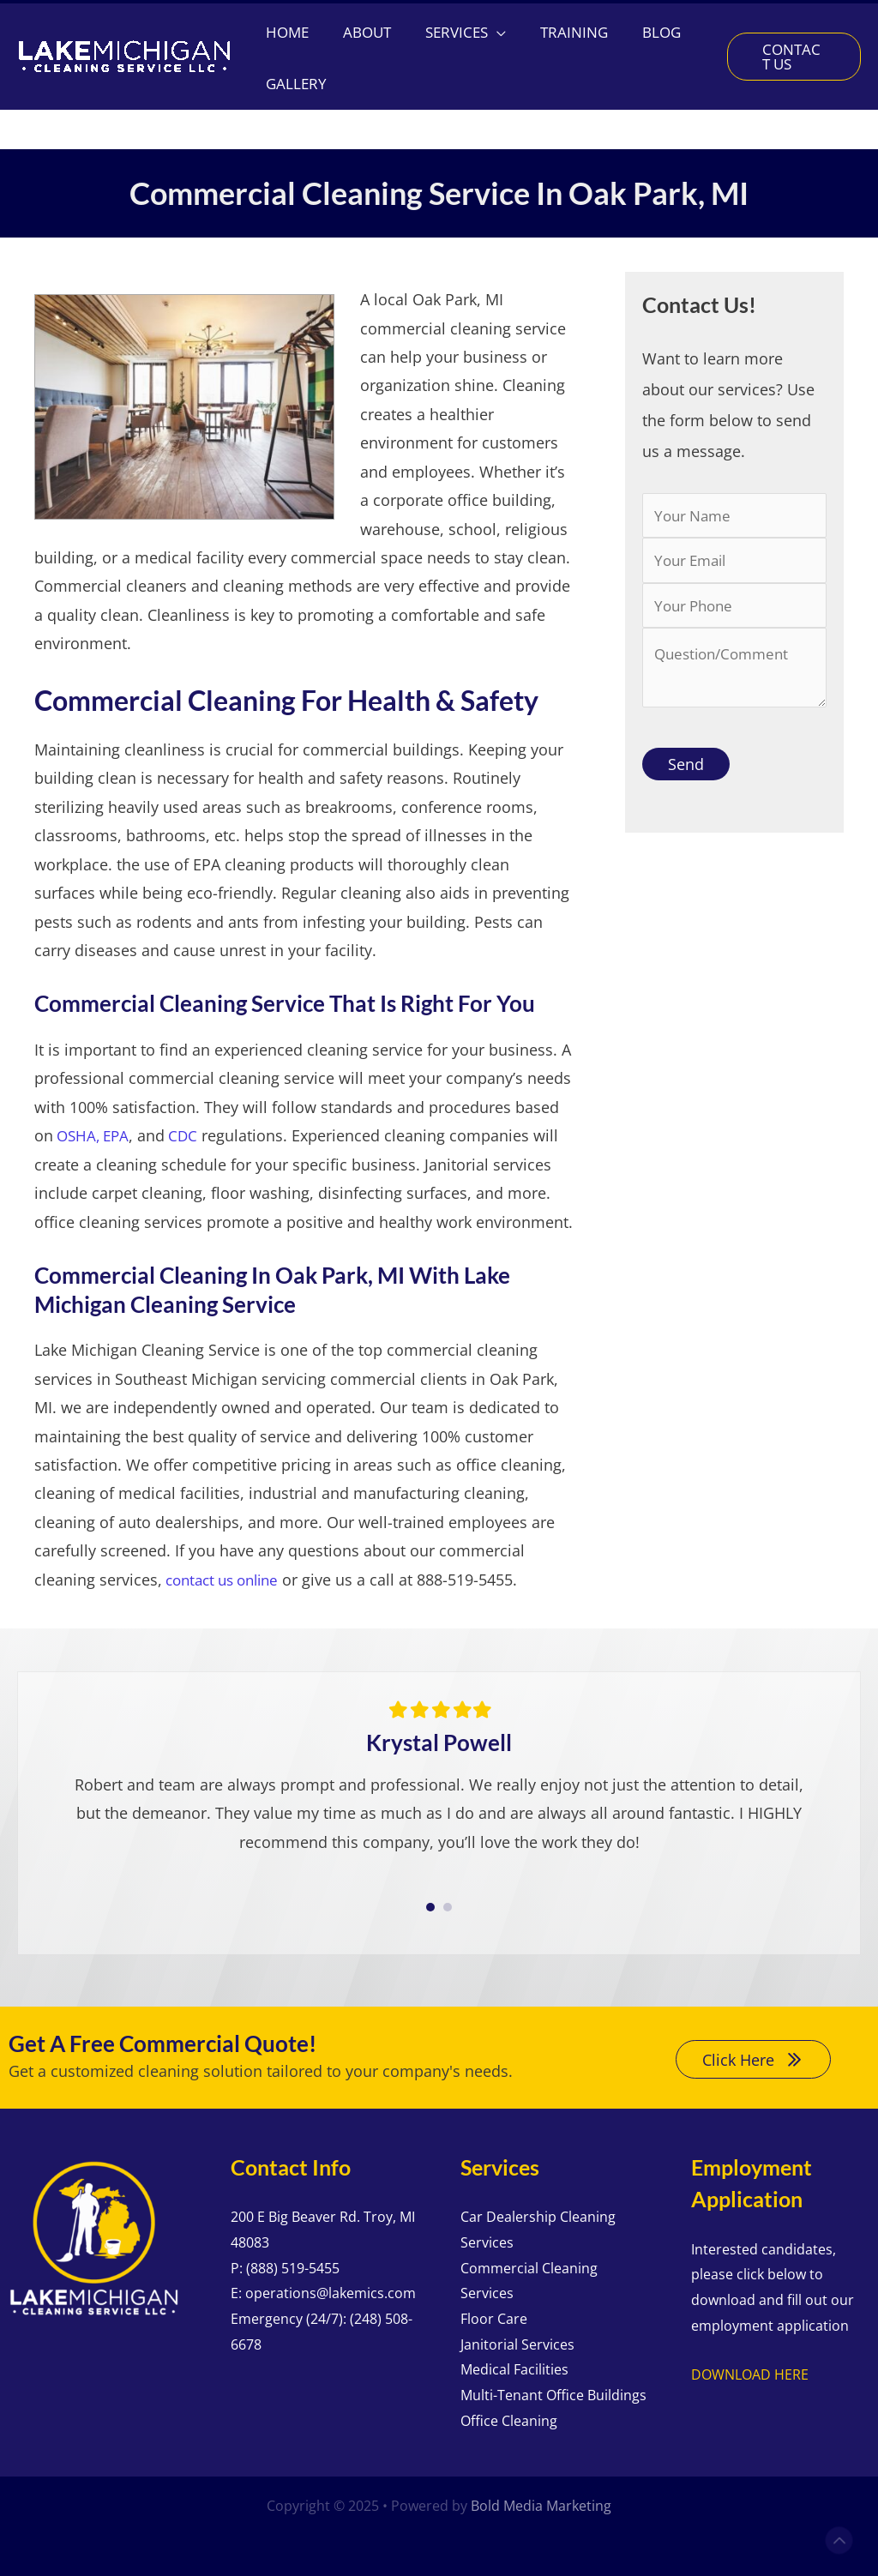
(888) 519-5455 (293, 2264)
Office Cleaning (508, 2417)
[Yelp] (850, 22)
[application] (505, 68)
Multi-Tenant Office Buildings (553, 2391)
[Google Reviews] (816, 22)
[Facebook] (781, 22)
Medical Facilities (514, 2365)
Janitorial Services (517, 2341)
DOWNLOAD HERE (750, 2371)
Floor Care (493, 2315)
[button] (142, 21)
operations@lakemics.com (330, 2289)
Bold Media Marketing (541, 2502)
